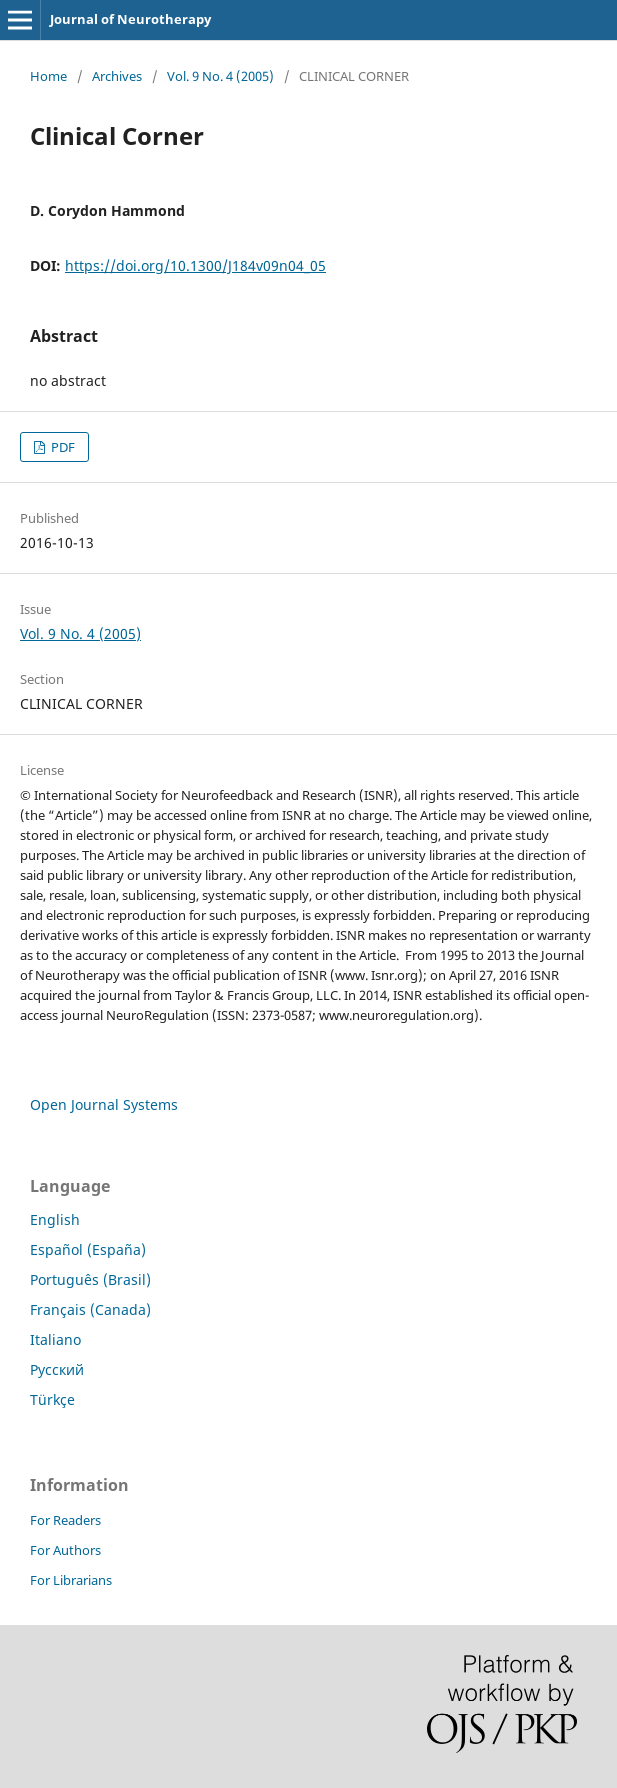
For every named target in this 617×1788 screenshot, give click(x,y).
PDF (61, 447)
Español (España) (88, 1249)
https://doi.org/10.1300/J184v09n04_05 (195, 265)
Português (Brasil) (90, 1279)
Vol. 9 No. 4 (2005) (220, 76)
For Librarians (71, 1580)
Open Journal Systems (104, 1104)
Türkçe (52, 1399)
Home (48, 76)
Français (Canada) (90, 1309)
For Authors (65, 1550)
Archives (117, 76)
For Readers (65, 1520)
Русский (57, 1369)
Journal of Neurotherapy (130, 19)
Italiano (55, 1339)
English (55, 1219)
